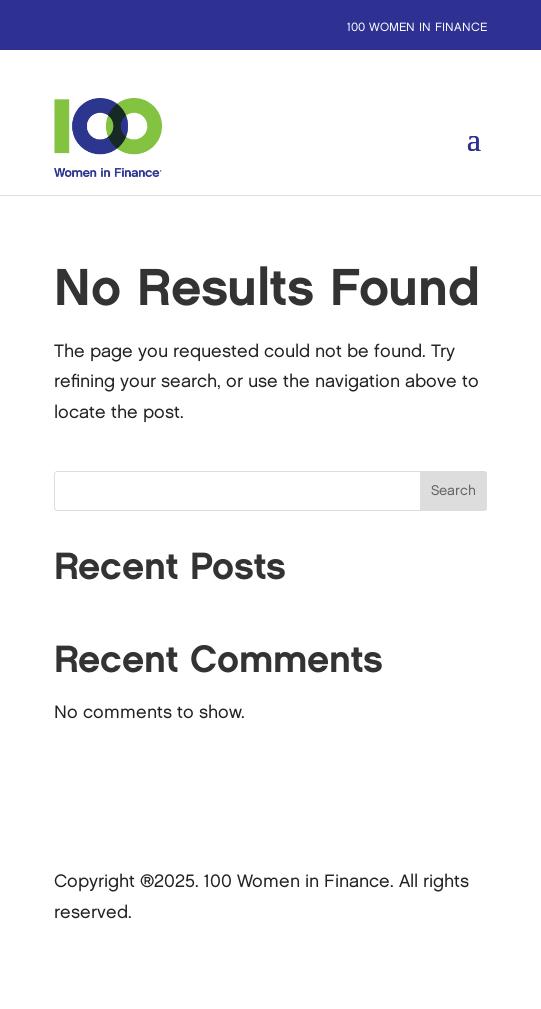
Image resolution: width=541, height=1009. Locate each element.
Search (453, 490)
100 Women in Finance (417, 27)
